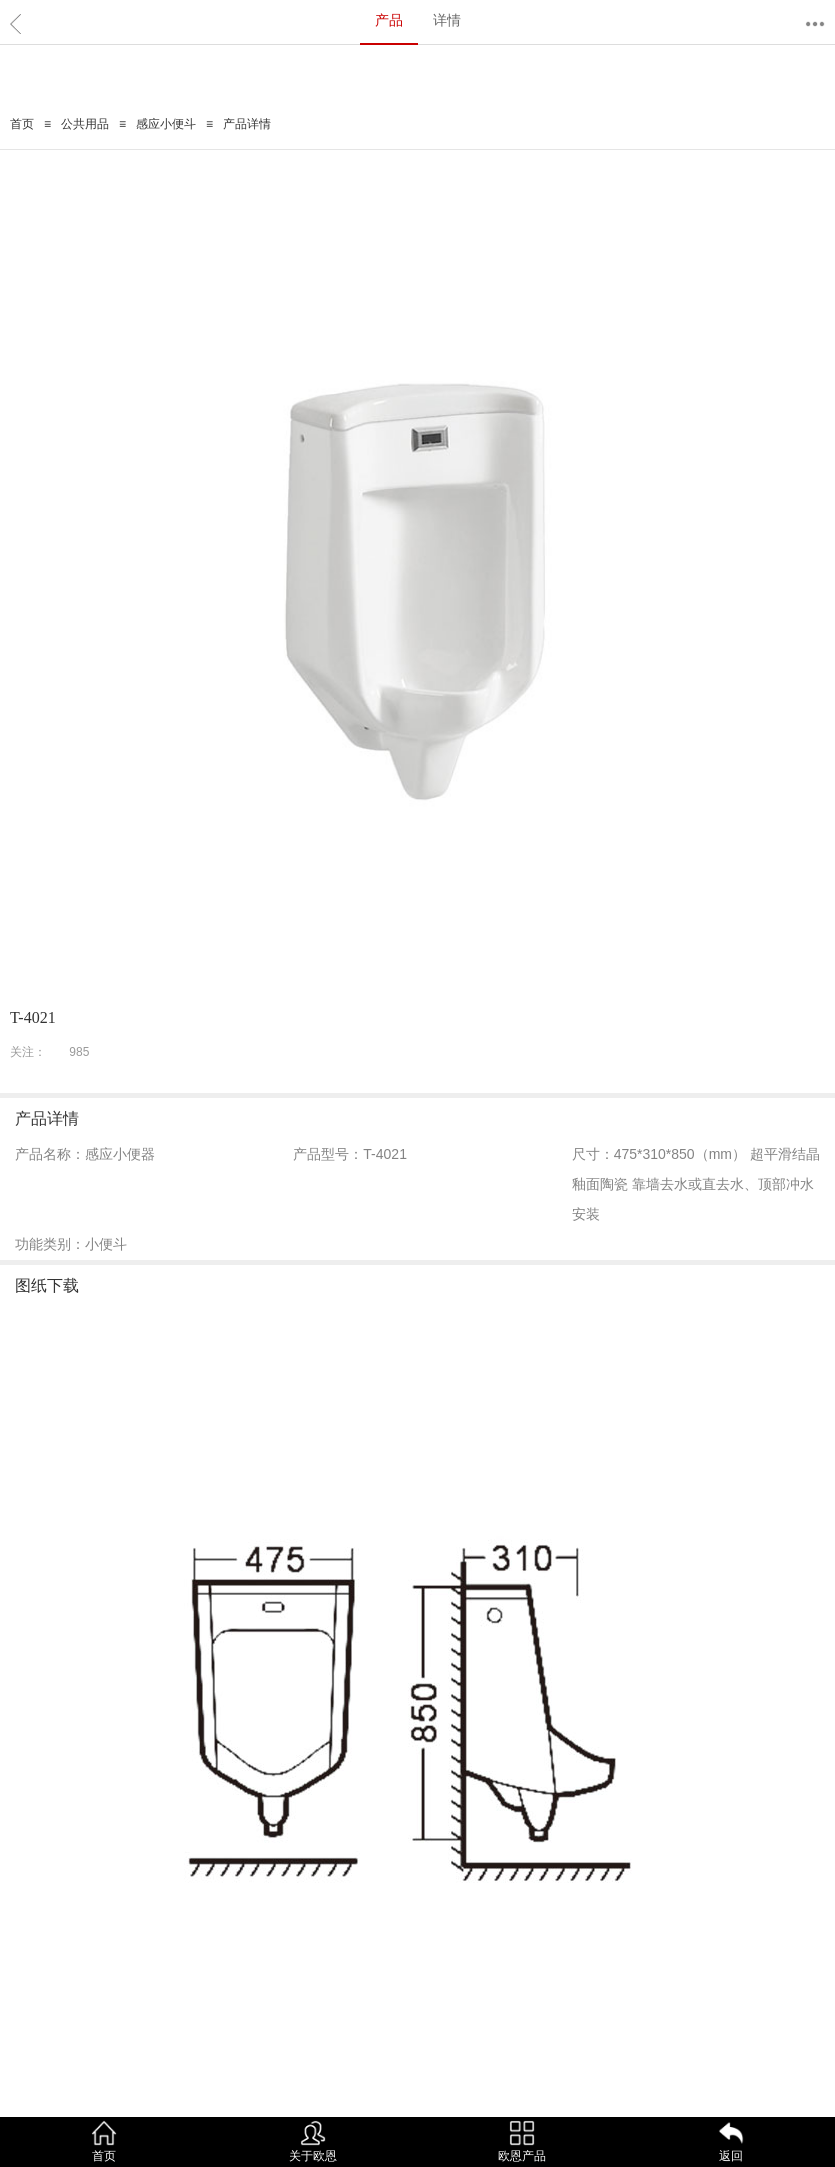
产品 (389, 20)
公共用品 (85, 124)
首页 (22, 124)
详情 (447, 20)
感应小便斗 (166, 124)
